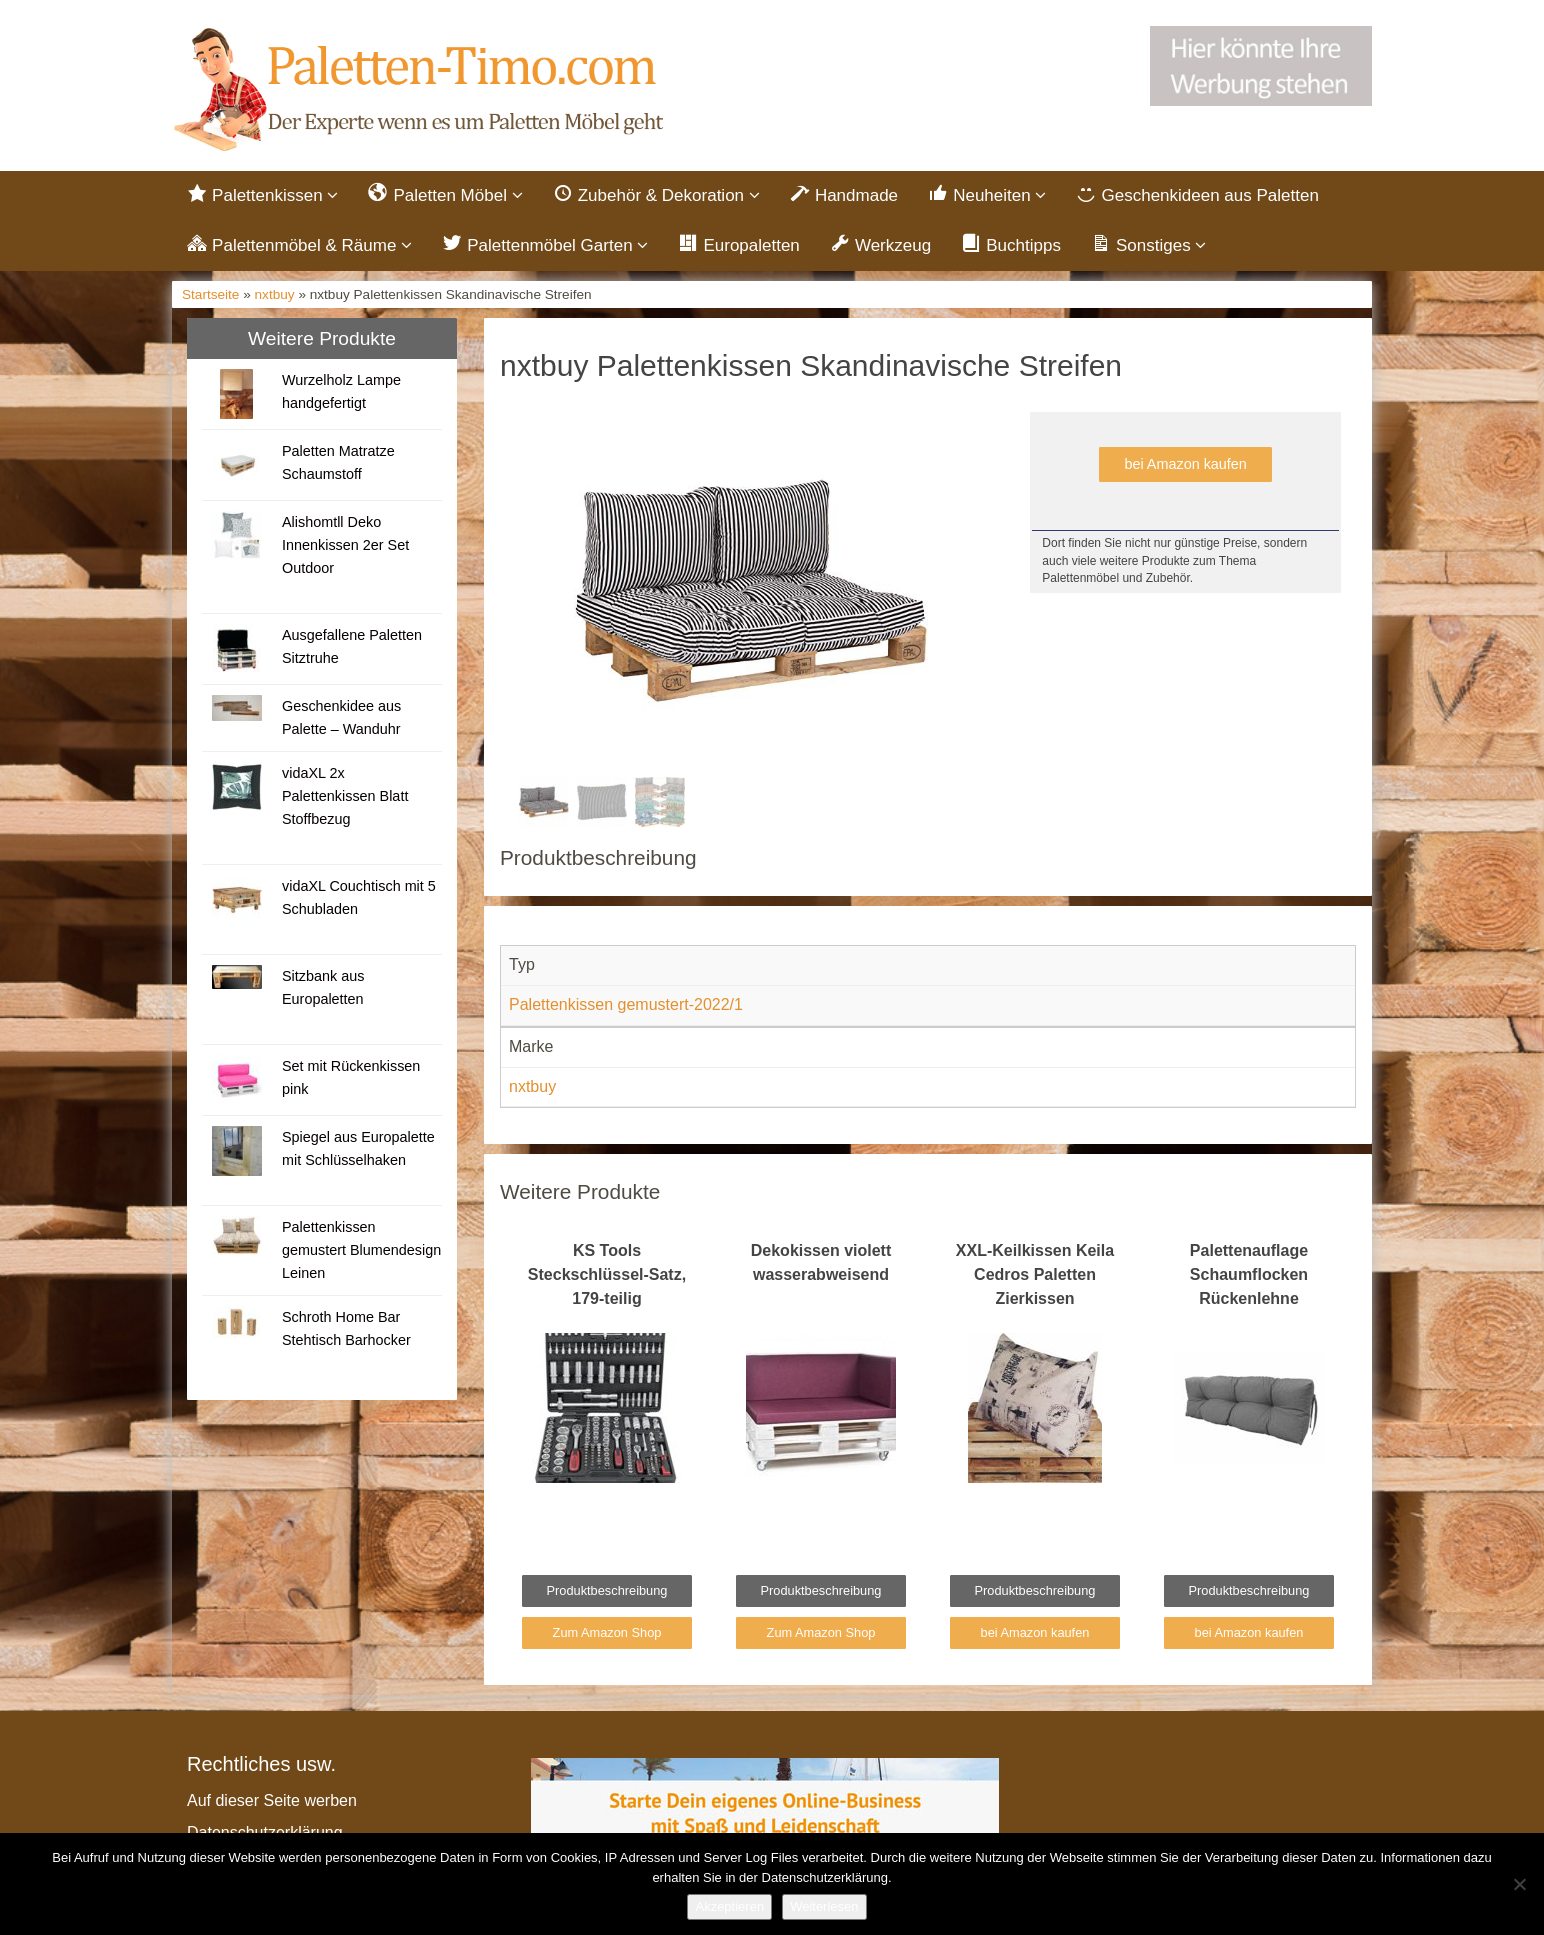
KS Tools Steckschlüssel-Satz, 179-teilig (607, 1274)
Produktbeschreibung (607, 1590)
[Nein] (1519, 1884)
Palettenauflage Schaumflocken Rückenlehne (1249, 1274)
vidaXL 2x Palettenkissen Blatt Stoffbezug (345, 796)
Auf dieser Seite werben (272, 1800)
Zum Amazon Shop (607, 1632)
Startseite (210, 294)
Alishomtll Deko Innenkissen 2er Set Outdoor (345, 545)
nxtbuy (275, 294)
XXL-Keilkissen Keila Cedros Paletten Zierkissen (1035, 1274)
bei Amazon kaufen (1185, 464)
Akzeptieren (729, 1906)
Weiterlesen (824, 1906)
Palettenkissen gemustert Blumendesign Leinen (361, 1250)
